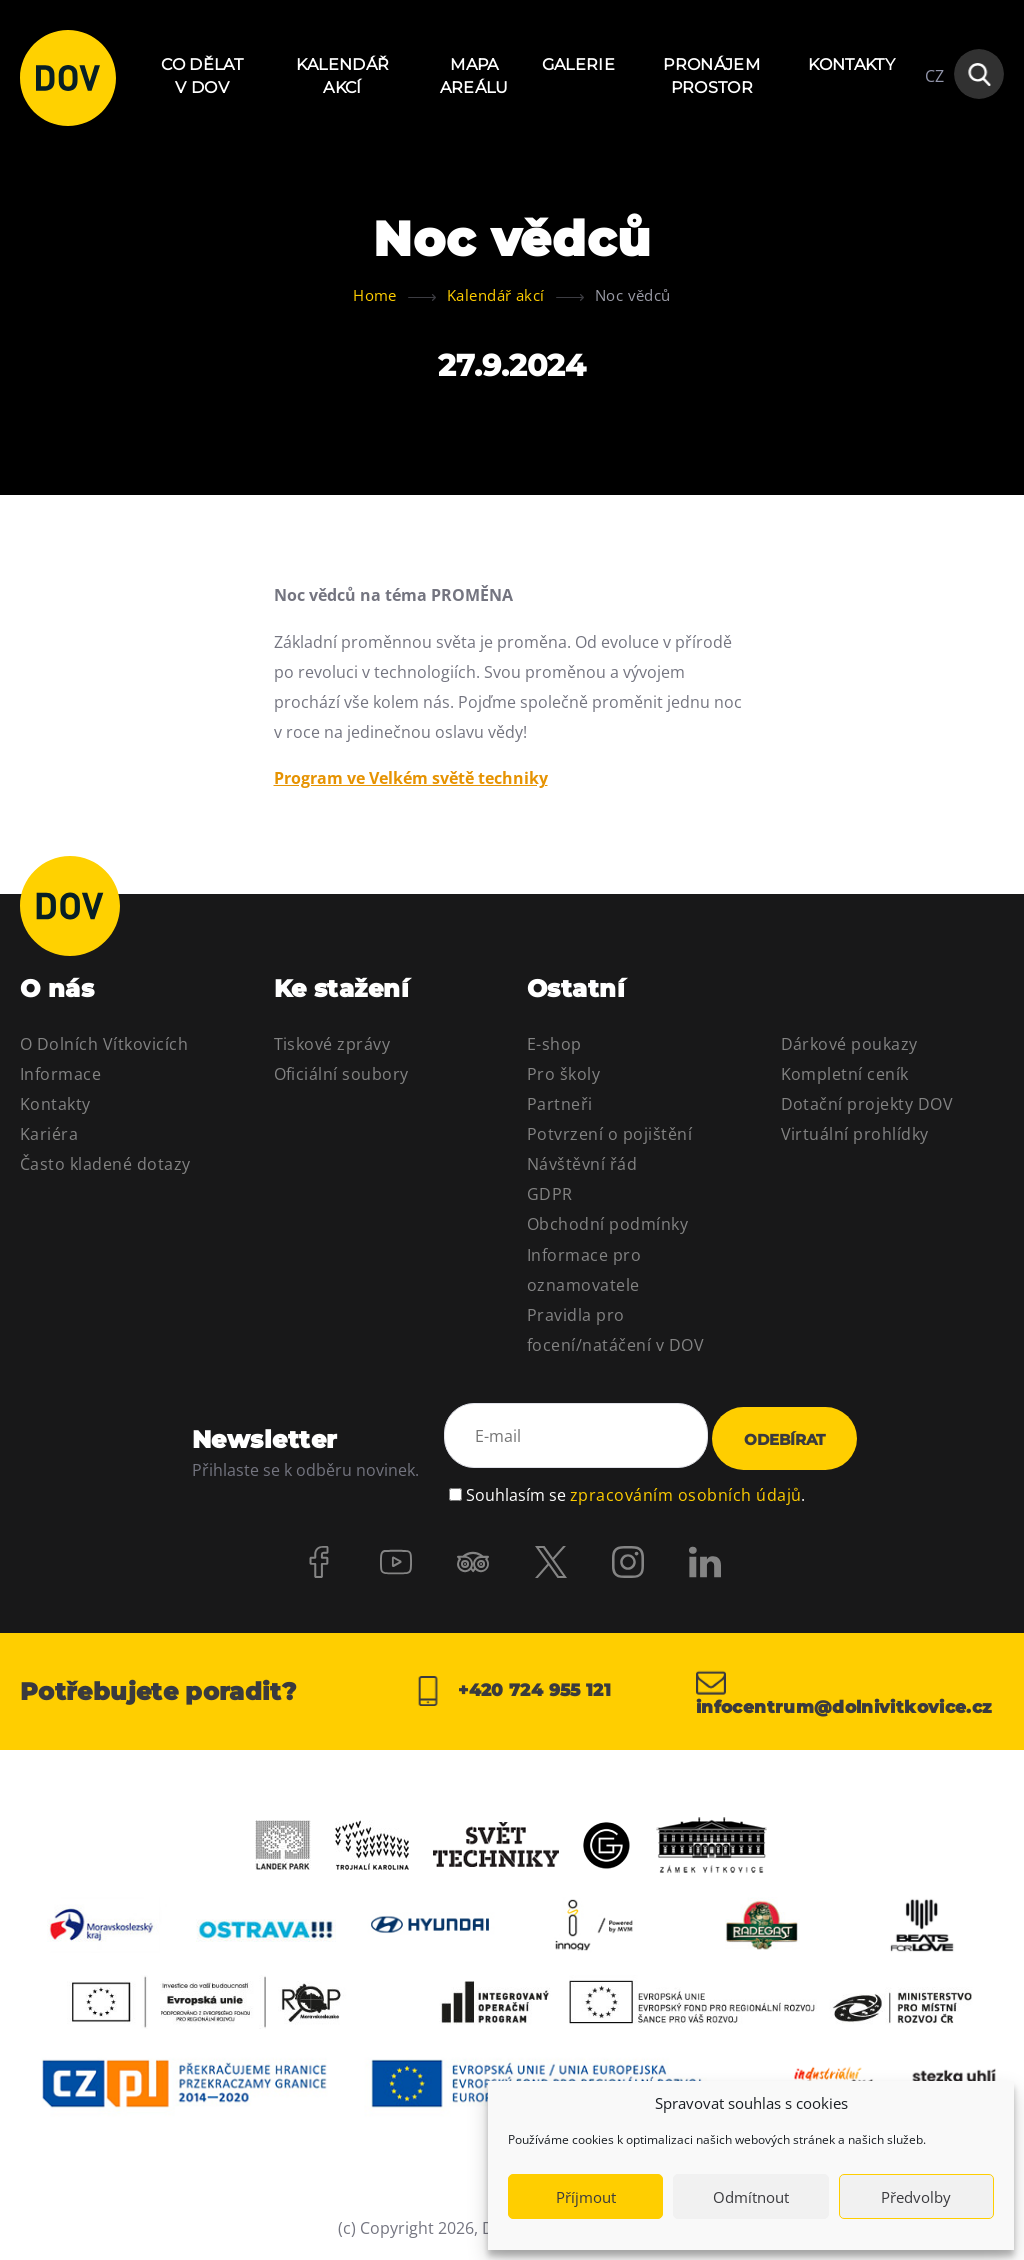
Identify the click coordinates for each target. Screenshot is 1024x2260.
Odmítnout (751, 2197)
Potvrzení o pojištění (609, 1134)
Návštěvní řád (582, 1164)
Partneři (560, 1104)
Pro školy (563, 1074)
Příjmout (586, 2197)
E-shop (554, 1044)
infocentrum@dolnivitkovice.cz (850, 1692)
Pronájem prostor (711, 75)
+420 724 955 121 (511, 1692)
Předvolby (916, 2197)
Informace (60, 1074)
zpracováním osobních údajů (685, 1490)
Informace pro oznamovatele (584, 1270)
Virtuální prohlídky (855, 1134)
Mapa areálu (474, 75)
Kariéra (49, 1134)
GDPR (550, 1194)
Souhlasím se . (635, 1490)
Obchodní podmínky (607, 1224)
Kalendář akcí (343, 75)
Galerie (578, 64)
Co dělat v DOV (202, 75)
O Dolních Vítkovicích (104, 1044)
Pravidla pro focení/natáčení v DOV (615, 1330)
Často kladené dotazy (105, 1164)
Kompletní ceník (845, 1074)
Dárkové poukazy (849, 1044)
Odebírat (784, 1439)
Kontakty (851, 64)
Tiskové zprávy (332, 1044)
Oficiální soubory (341, 1074)
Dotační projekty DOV (867, 1104)
